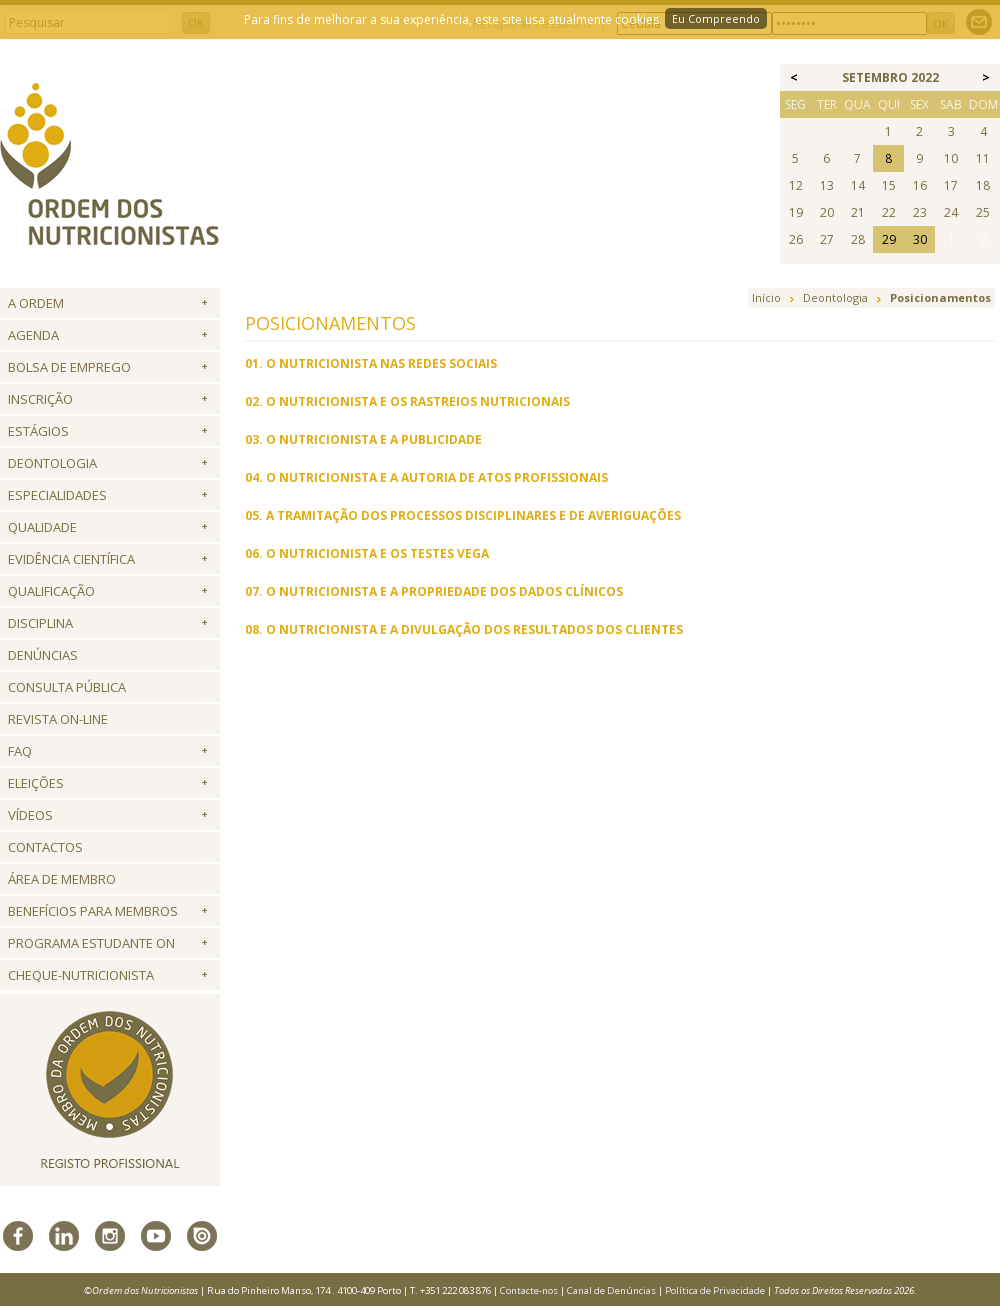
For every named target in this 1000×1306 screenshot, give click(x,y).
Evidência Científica (71, 559)
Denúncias (43, 655)
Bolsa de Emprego (69, 367)
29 (889, 239)
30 (920, 239)
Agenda (33, 335)
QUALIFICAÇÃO (51, 591)
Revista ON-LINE (58, 719)
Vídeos (30, 815)
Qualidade (42, 527)
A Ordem (36, 303)
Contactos (45, 847)
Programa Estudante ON (91, 943)
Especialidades (57, 495)
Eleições (36, 783)
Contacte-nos (529, 1290)
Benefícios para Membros (93, 911)
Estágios (38, 431)
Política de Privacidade (715, 1290)
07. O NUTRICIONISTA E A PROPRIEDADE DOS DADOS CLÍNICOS (434, 591)
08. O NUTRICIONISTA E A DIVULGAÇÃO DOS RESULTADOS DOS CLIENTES (464, 629)
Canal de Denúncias (611, 1290)
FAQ (20, 751)
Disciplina (40, 623)
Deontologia (52, 463)
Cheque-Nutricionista (81, 975)
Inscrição (40, 399)
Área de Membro (62, 879)
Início (766, 297)
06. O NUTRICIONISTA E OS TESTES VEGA (367, 553)
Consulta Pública (67, 687)
